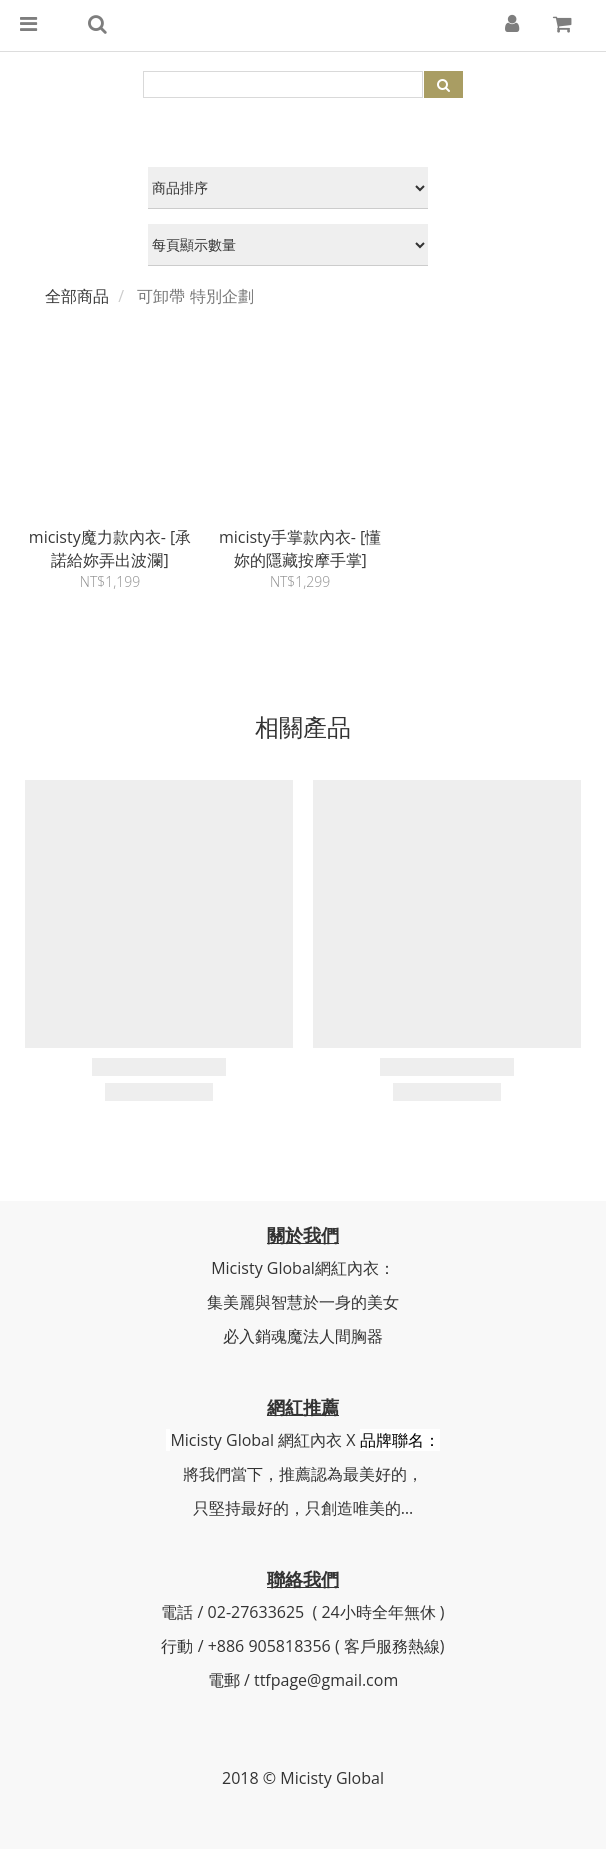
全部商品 (77, 296)
